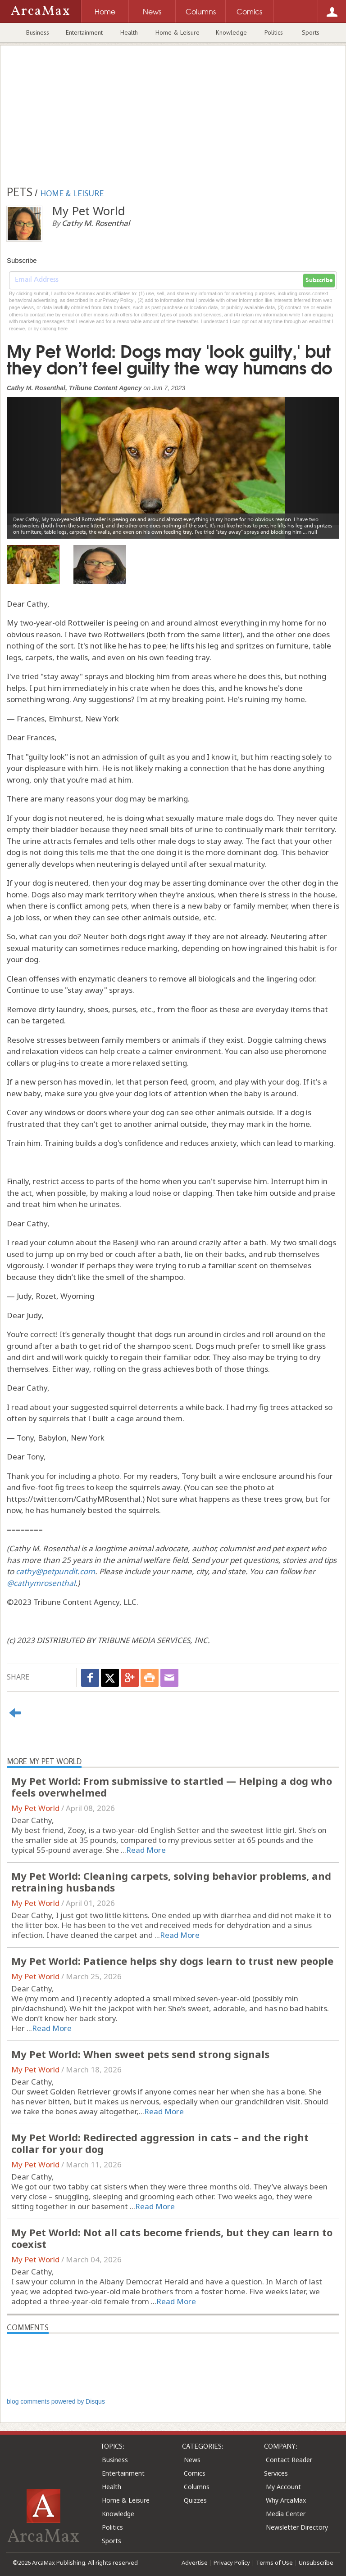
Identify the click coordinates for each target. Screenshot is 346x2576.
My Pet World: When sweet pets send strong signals (140, 2054)
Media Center (285, 2513)
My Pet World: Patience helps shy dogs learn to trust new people (172, 1961)
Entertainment (84, 32)
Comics (194, 2473)
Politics (273, 32)
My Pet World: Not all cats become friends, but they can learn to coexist (171, 2238)
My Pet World (35, 1808)
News (192, 2459)
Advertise (195, 2562)
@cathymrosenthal (41, 1583)
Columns (196, 2486)
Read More (146, 1850)
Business (37, 32)
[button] (32, 461)
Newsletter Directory (297, 2527)
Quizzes (195, 2500)
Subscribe (318, 280)
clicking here (54, 328)
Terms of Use (274, 2562)
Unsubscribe (316, 2562)
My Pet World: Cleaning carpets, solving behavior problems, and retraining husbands (171, 1881)
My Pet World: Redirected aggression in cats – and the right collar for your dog (160, 2143)
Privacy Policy (232, 2562)
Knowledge (231, 32)
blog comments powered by (56, 2401)
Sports (310, 32)
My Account (283, 2486)
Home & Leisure (177, 32)
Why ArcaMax (286, 2500)
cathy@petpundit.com (55, 1571)
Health (129, 32)
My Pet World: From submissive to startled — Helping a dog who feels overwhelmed (171, 1786)
